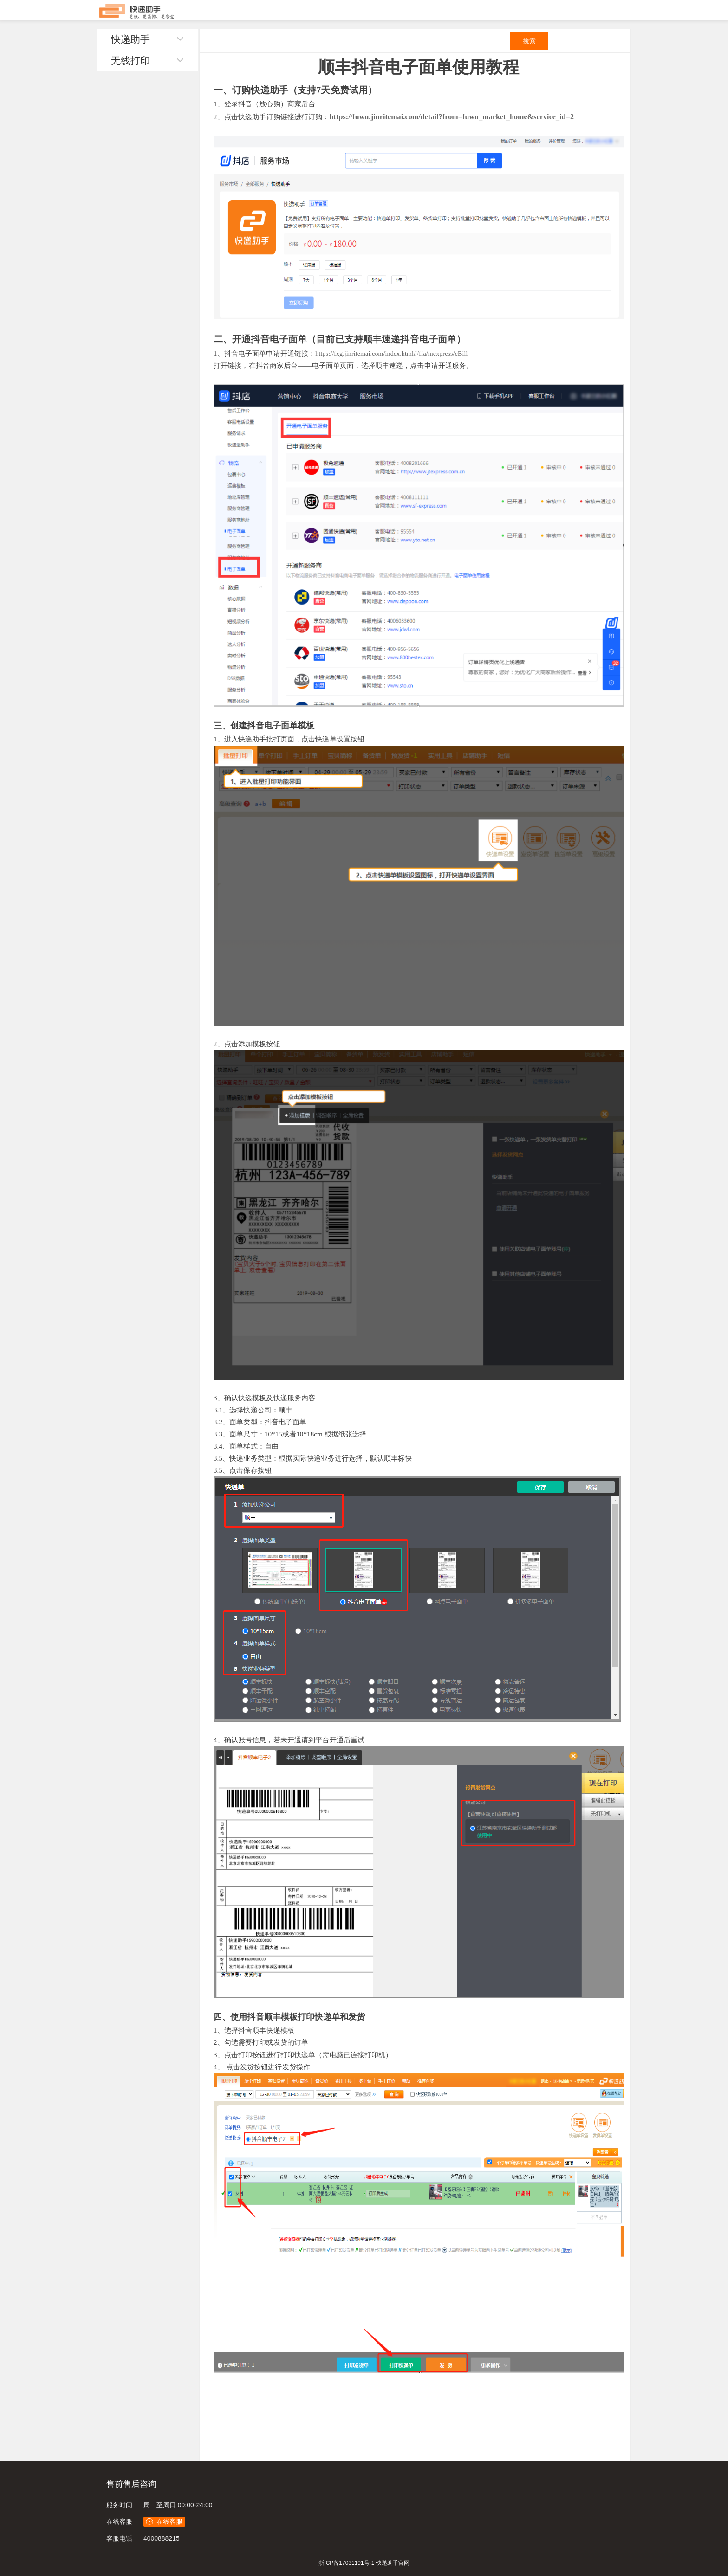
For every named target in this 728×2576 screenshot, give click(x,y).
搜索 (529, 41)
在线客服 (119, 2521)
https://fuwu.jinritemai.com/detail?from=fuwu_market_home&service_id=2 (452, 117)
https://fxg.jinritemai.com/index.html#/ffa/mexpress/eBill (391, 353)
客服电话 (119, 2538)
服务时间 (119, 2505)
